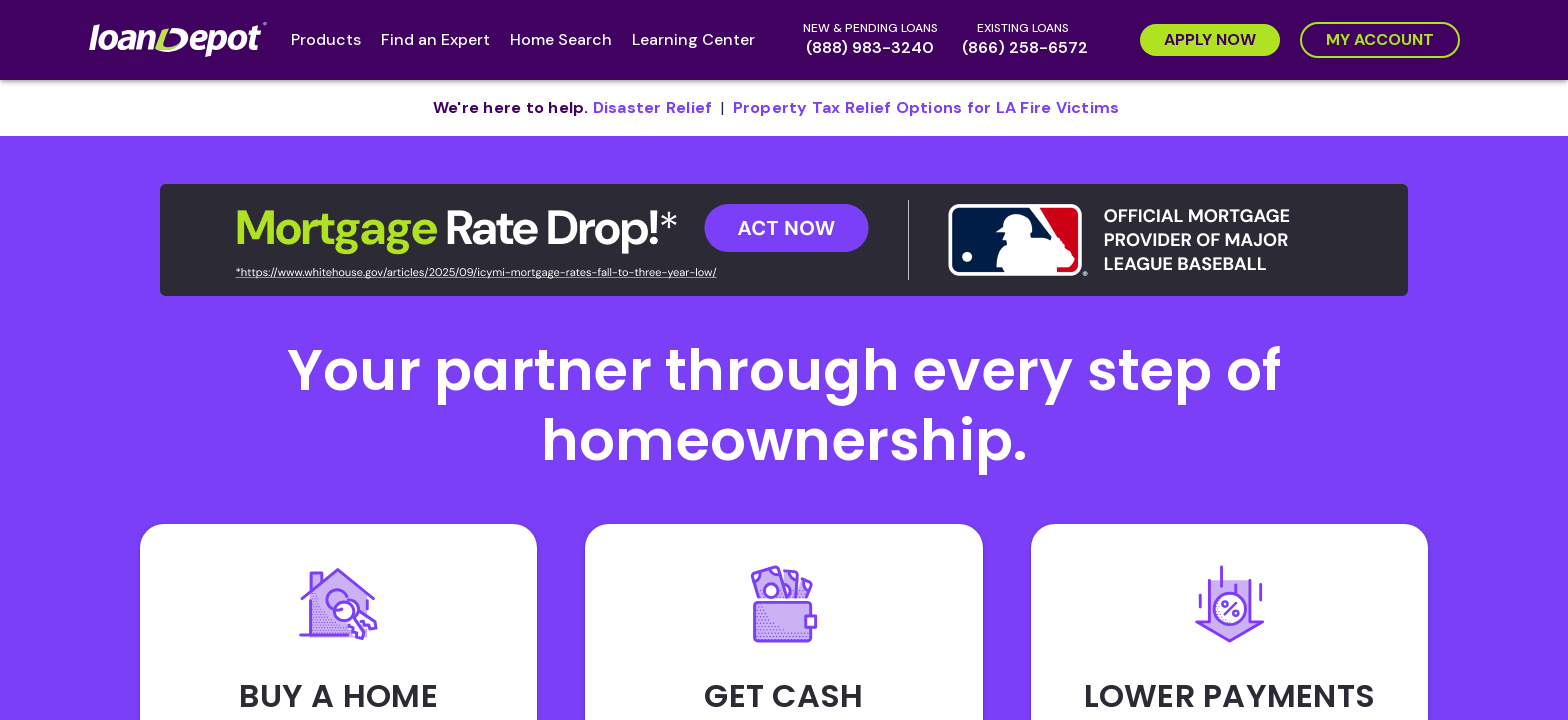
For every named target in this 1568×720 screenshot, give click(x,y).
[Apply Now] (1210, 40)
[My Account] (1380, 40)
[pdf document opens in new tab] (653, 108)
